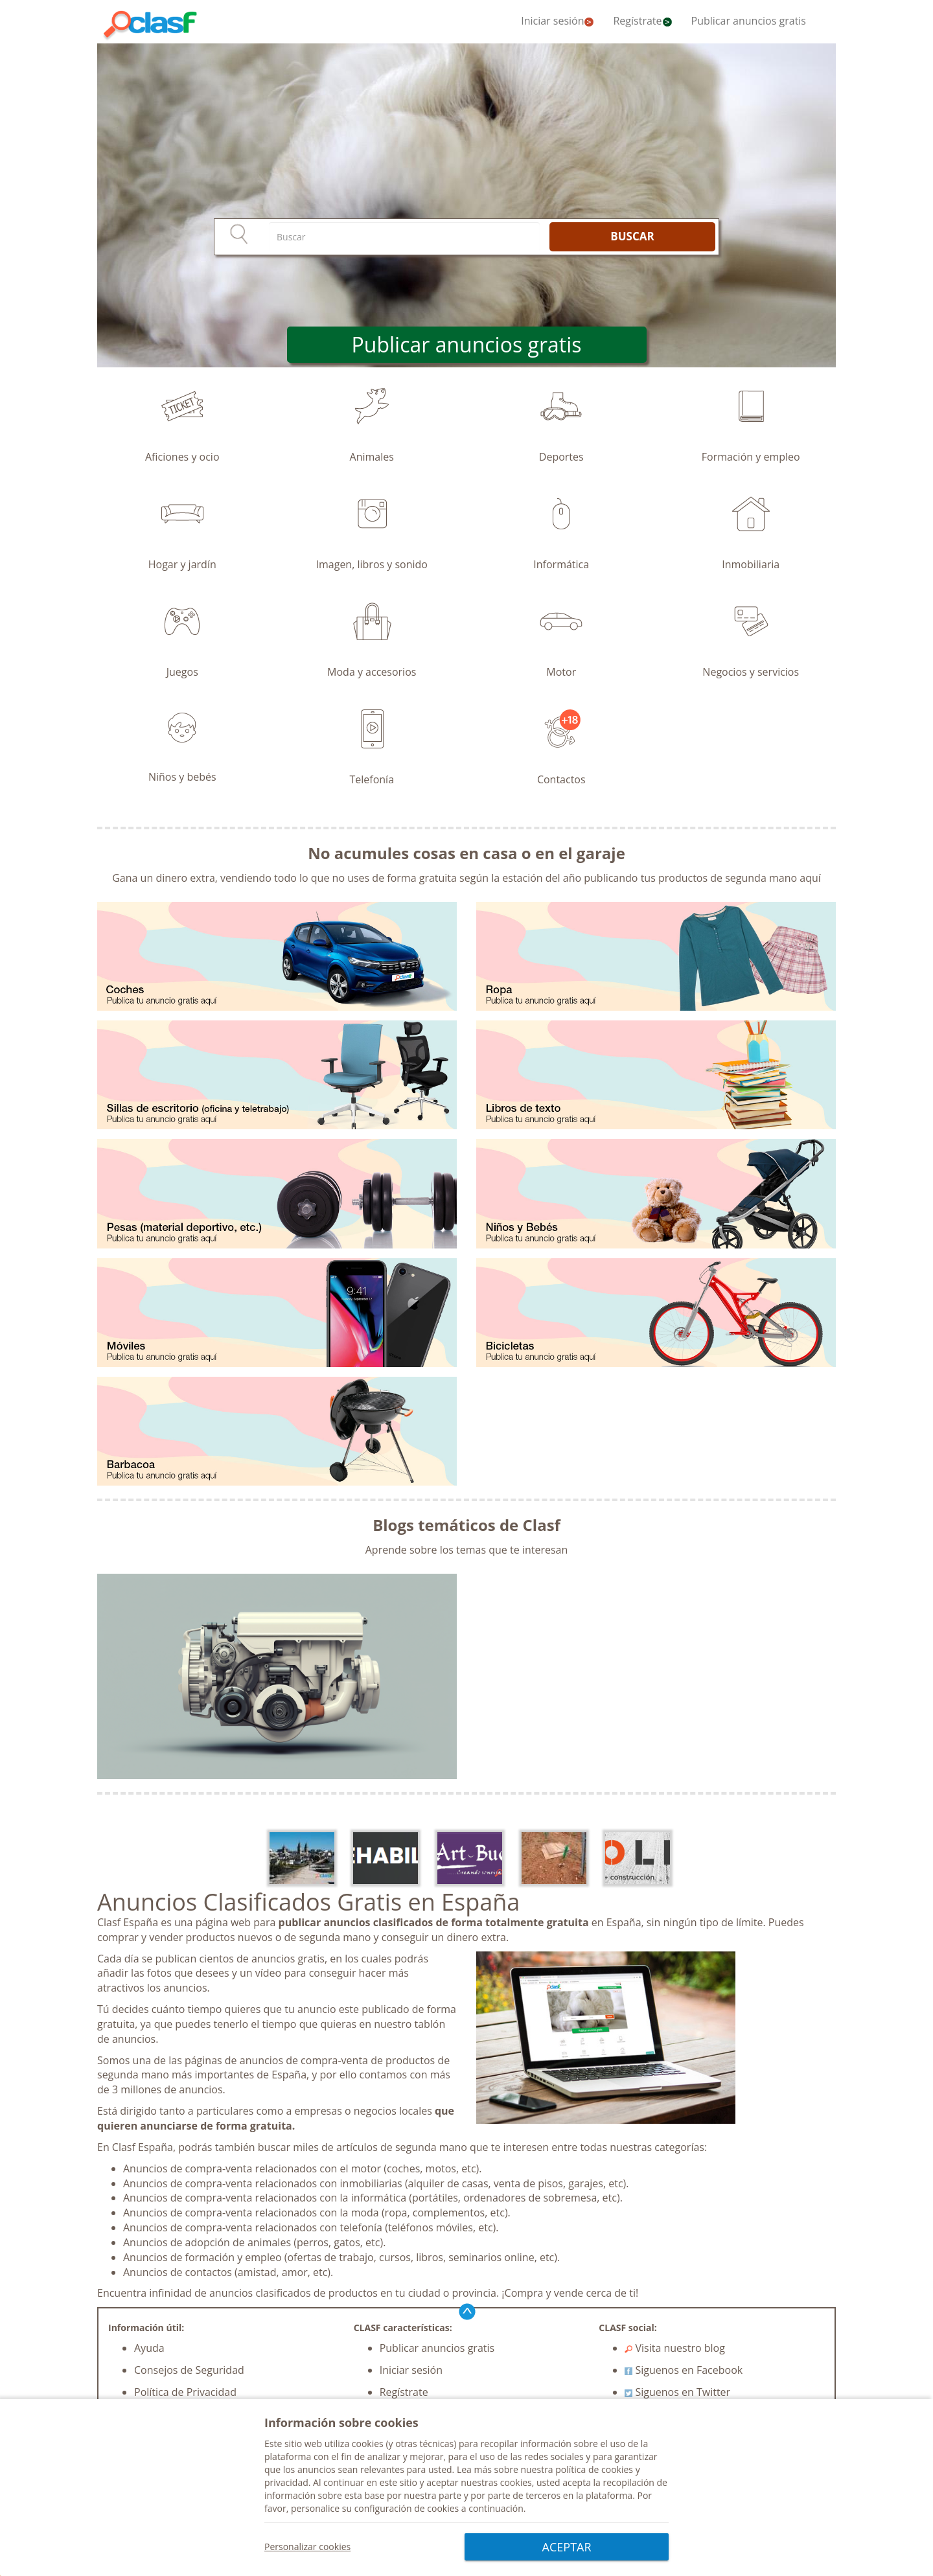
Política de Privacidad (185, 2392)
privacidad (286, 2483)
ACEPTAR (567, 2547)
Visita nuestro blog (675, 2348)
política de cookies (594, 2470)
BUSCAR (632, 236)
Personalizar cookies (307, 2546)
